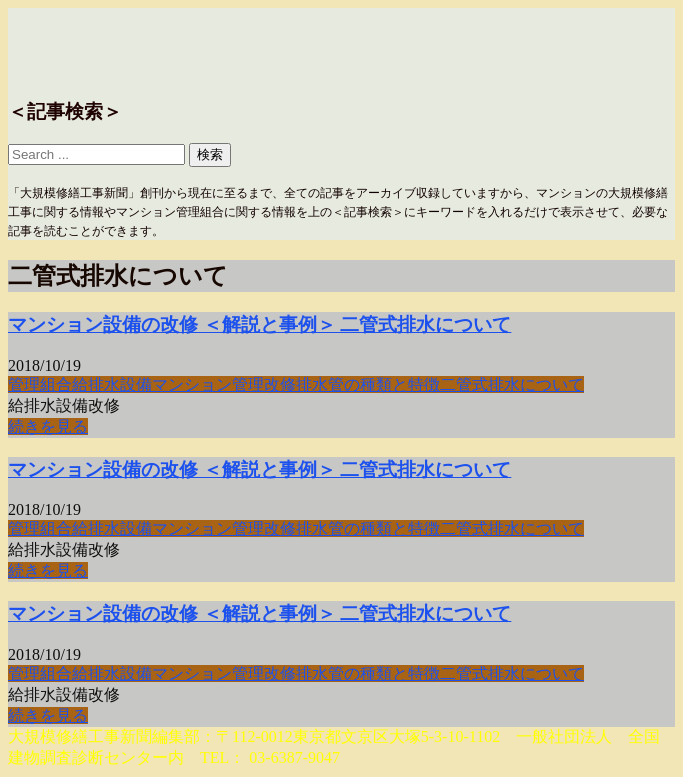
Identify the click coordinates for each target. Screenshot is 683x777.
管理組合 (40, 384)
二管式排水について (512, 384)
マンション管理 (208, 384)
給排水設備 (112, 384)
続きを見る (48, 426)
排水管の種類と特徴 (368, 384)
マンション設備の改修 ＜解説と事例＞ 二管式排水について (259, 324)
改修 (280, 384)
